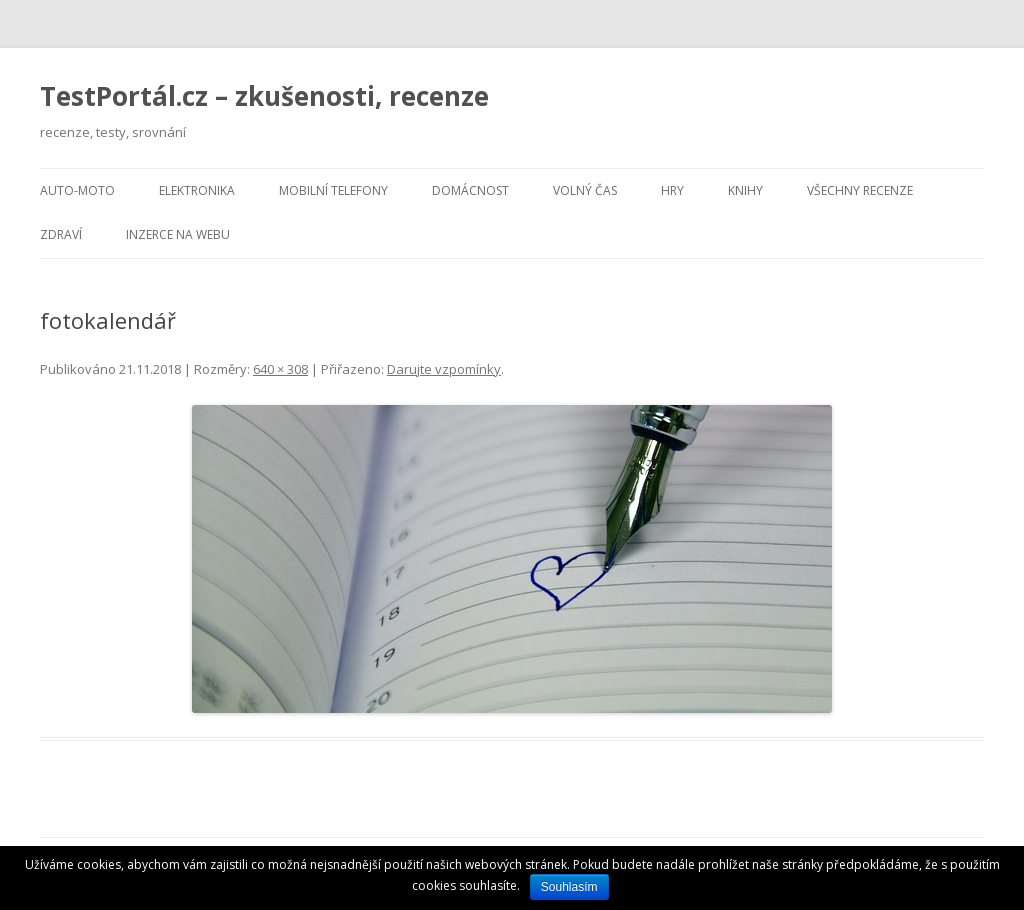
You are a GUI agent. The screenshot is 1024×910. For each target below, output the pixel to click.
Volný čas (585, 190)
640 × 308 (280, 369)
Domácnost (470, 190)
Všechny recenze (860, 190)
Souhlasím (569, 887)
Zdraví (61, 234)
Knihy (745, 190)
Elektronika (197, 190)
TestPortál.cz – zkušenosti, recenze (264, 96)
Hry (672, 190)
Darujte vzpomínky (444, 369)
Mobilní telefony (333, 190)
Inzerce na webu (178, 234)
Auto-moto (77, 190)
